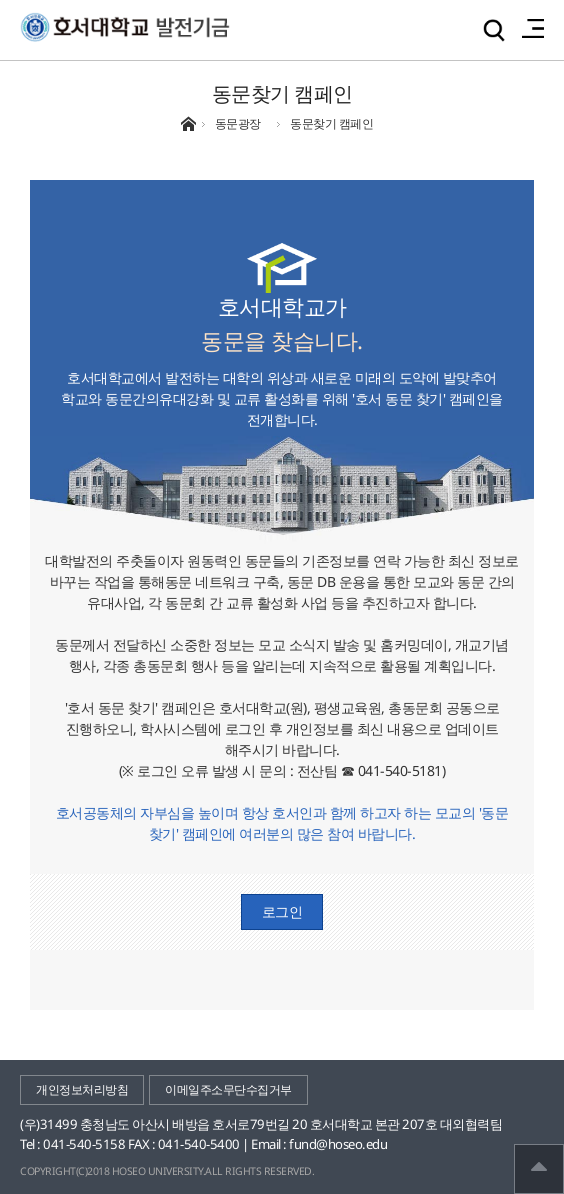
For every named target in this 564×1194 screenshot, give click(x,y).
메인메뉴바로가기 (0, 0)
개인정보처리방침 (82, 1089)
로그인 (282, 911)
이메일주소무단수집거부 (228, 1089)
